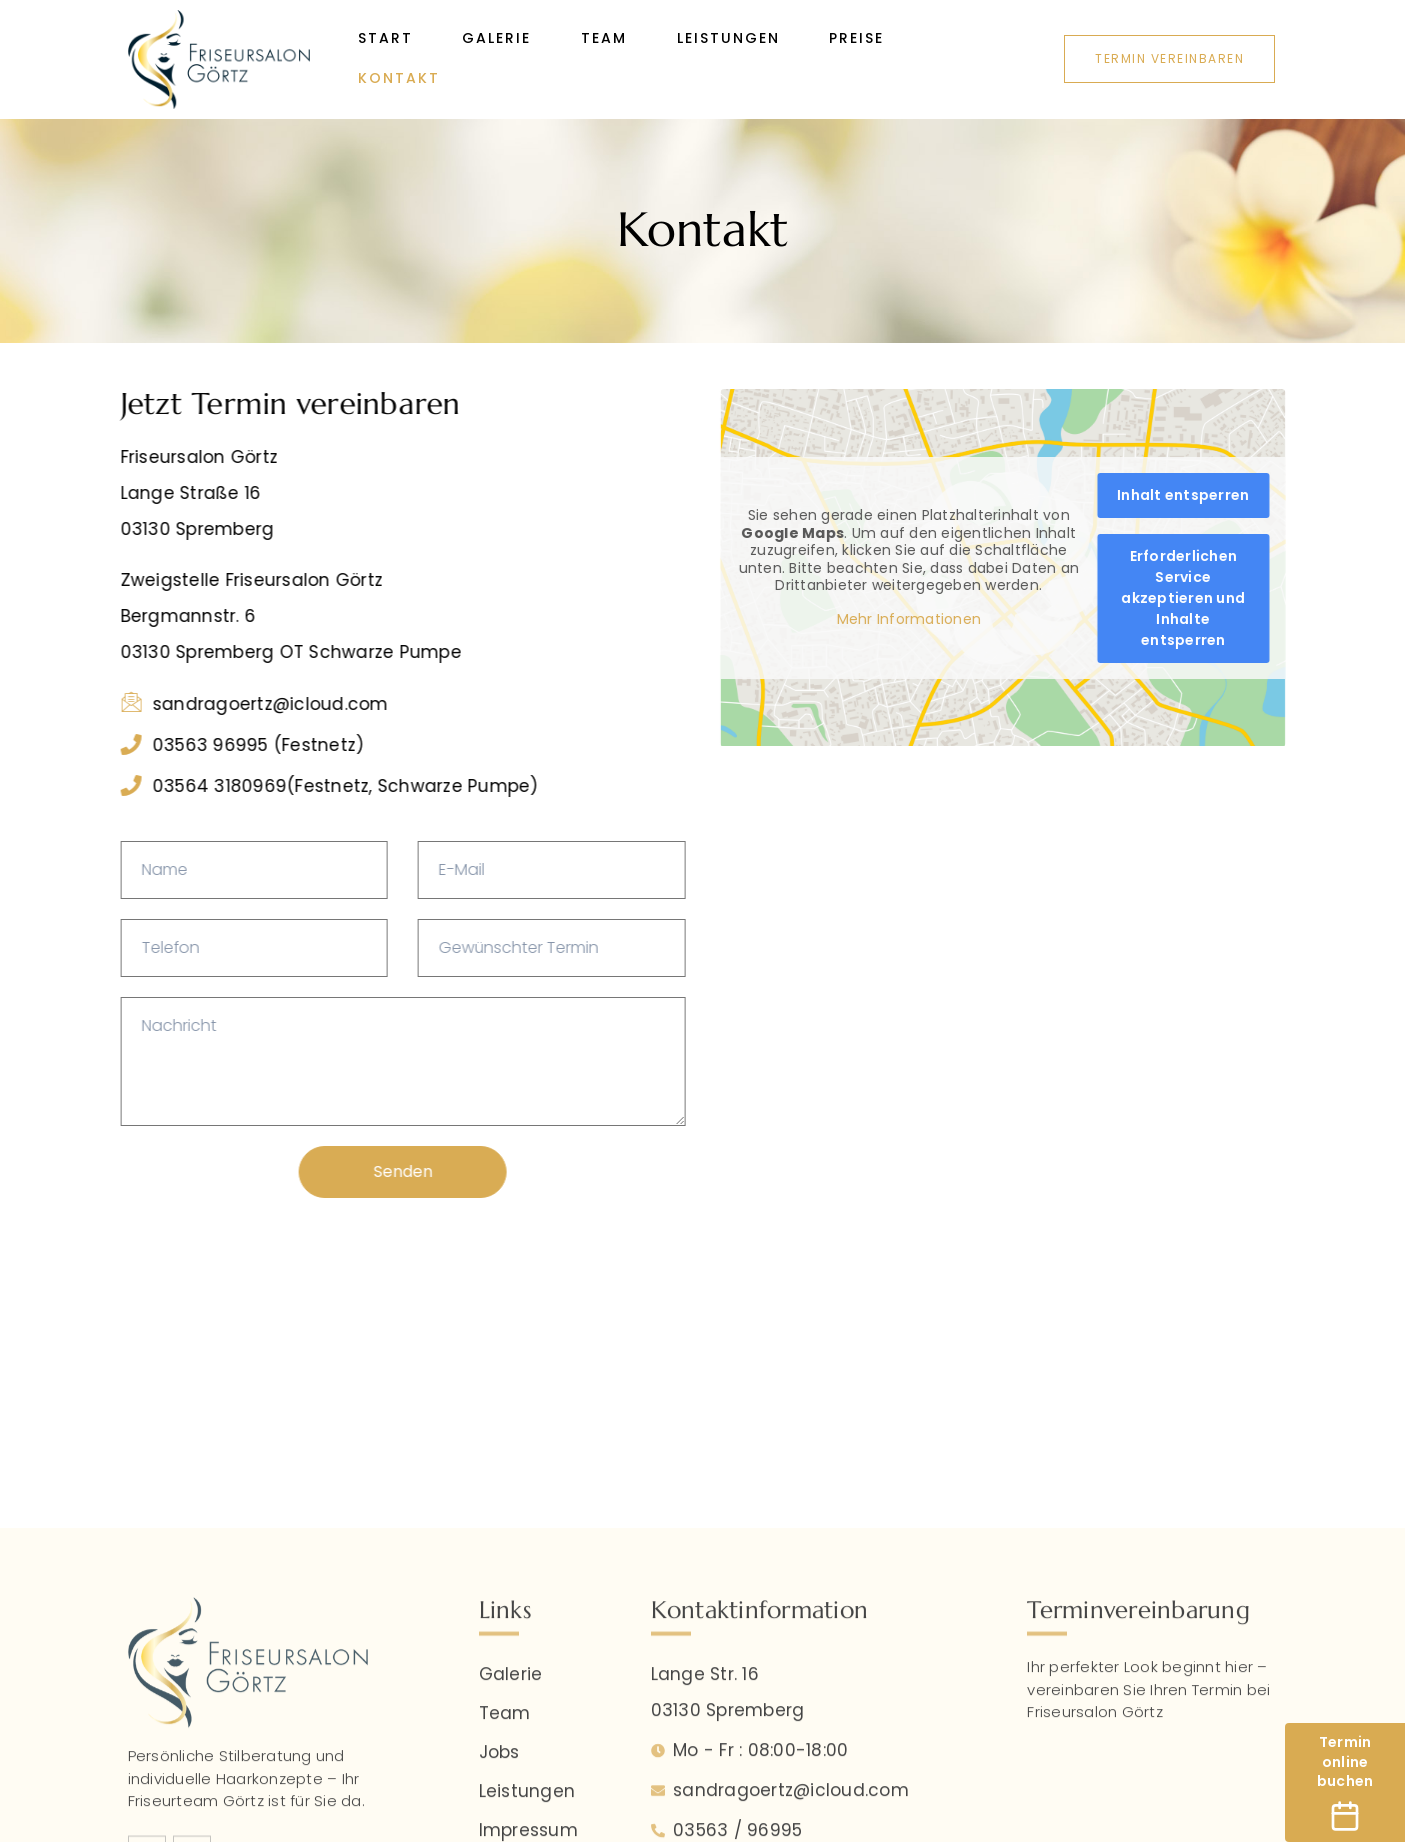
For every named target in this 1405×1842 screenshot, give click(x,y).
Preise (858, 39)
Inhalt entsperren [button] (1223, 495)
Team (605, 39)
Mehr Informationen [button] (949, 620)
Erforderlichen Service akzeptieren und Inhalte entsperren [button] (1224, 598)
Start (385, 39)
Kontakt (399, 79)
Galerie (497, 39)
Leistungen (729, 39)
